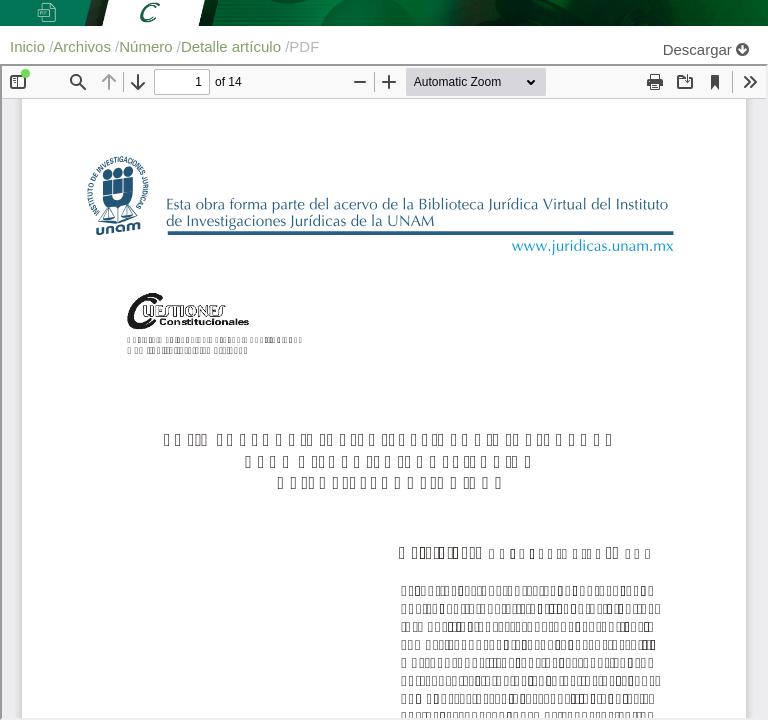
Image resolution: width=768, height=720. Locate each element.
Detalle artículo (233, 46)
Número (148, 46)
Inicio (29, 46)
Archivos (84, 46)
